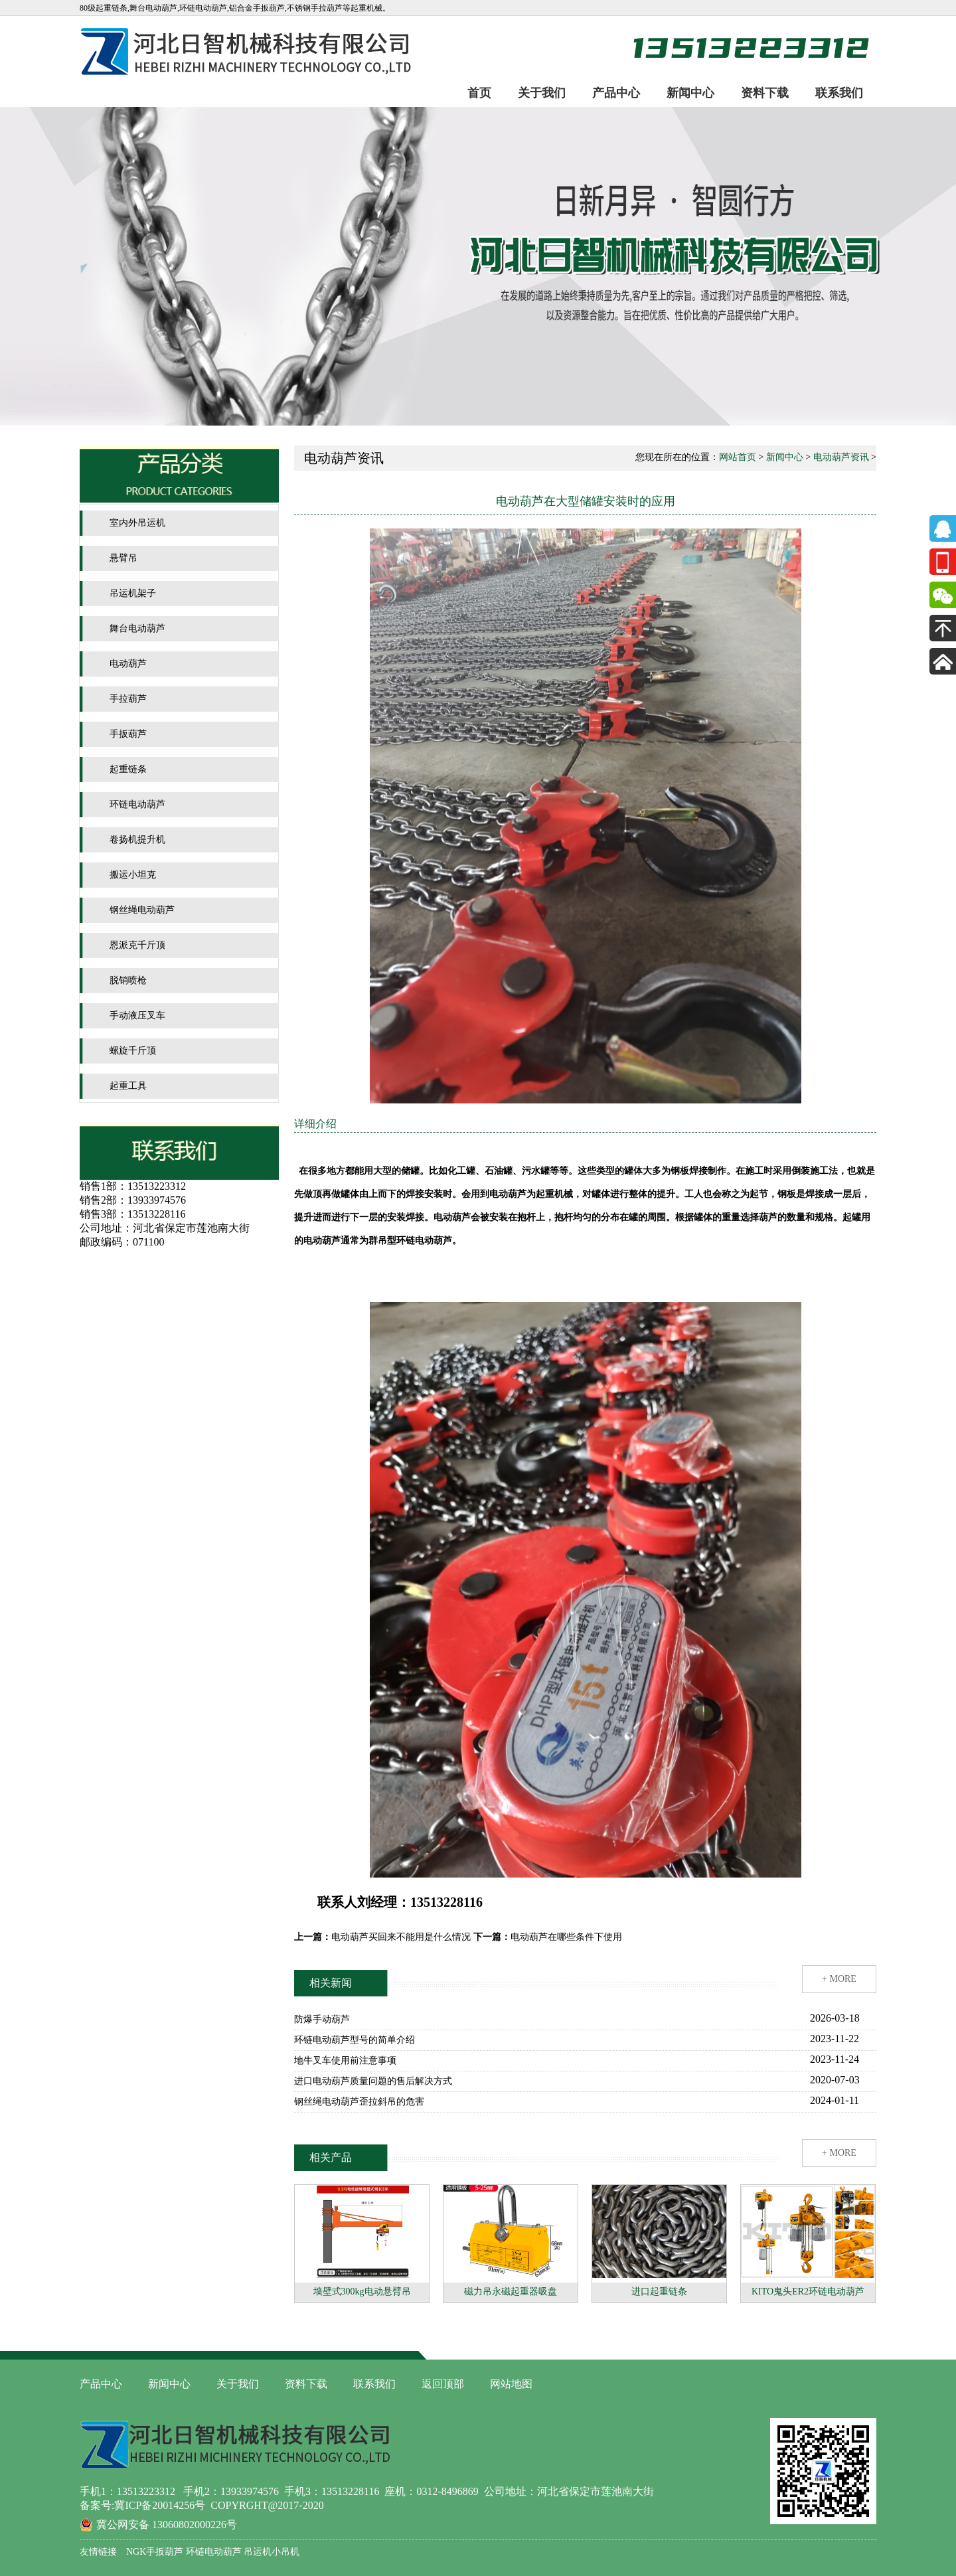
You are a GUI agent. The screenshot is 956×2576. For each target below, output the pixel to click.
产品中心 (616, 93)
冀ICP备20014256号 (159, 2505)
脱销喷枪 (128, 980)
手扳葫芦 (128, 734)
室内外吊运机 (137, 523)
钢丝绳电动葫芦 (142, 910)
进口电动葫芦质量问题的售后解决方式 (373, 2081)
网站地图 (511, 2383)
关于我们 (542, 93)
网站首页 (737, 457)
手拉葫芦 (128, 699)
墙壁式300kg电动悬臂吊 (362, 2291)
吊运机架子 (133, 593)
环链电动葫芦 (137, 804)
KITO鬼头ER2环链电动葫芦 (808, 2291)
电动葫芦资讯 (841, 457)
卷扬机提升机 (137, 840)
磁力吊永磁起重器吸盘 (510, 2291)
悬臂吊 (123, 558)
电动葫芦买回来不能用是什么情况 (401, 1937)
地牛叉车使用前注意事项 (345, 2060)
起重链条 (128, 769)
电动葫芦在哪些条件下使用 (566, 1937)
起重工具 (128, 1086)
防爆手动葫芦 (322, 2019)
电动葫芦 (128, 664)
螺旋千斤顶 (133, 1051)
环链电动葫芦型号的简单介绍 (354, 2040)
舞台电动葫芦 (137, 628)
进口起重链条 (659, 2291)
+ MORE (839, 1979)
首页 (479, 93)
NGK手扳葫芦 (154, 2552)
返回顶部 (443, 2383)
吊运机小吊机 (271, 2552)
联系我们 (839, 93)
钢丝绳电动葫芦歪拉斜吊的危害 (359, 2102)
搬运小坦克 (133, 875)
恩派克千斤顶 (137, 945)
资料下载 (765, 93)
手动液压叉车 (137, 1015)
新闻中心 (690, 93)
